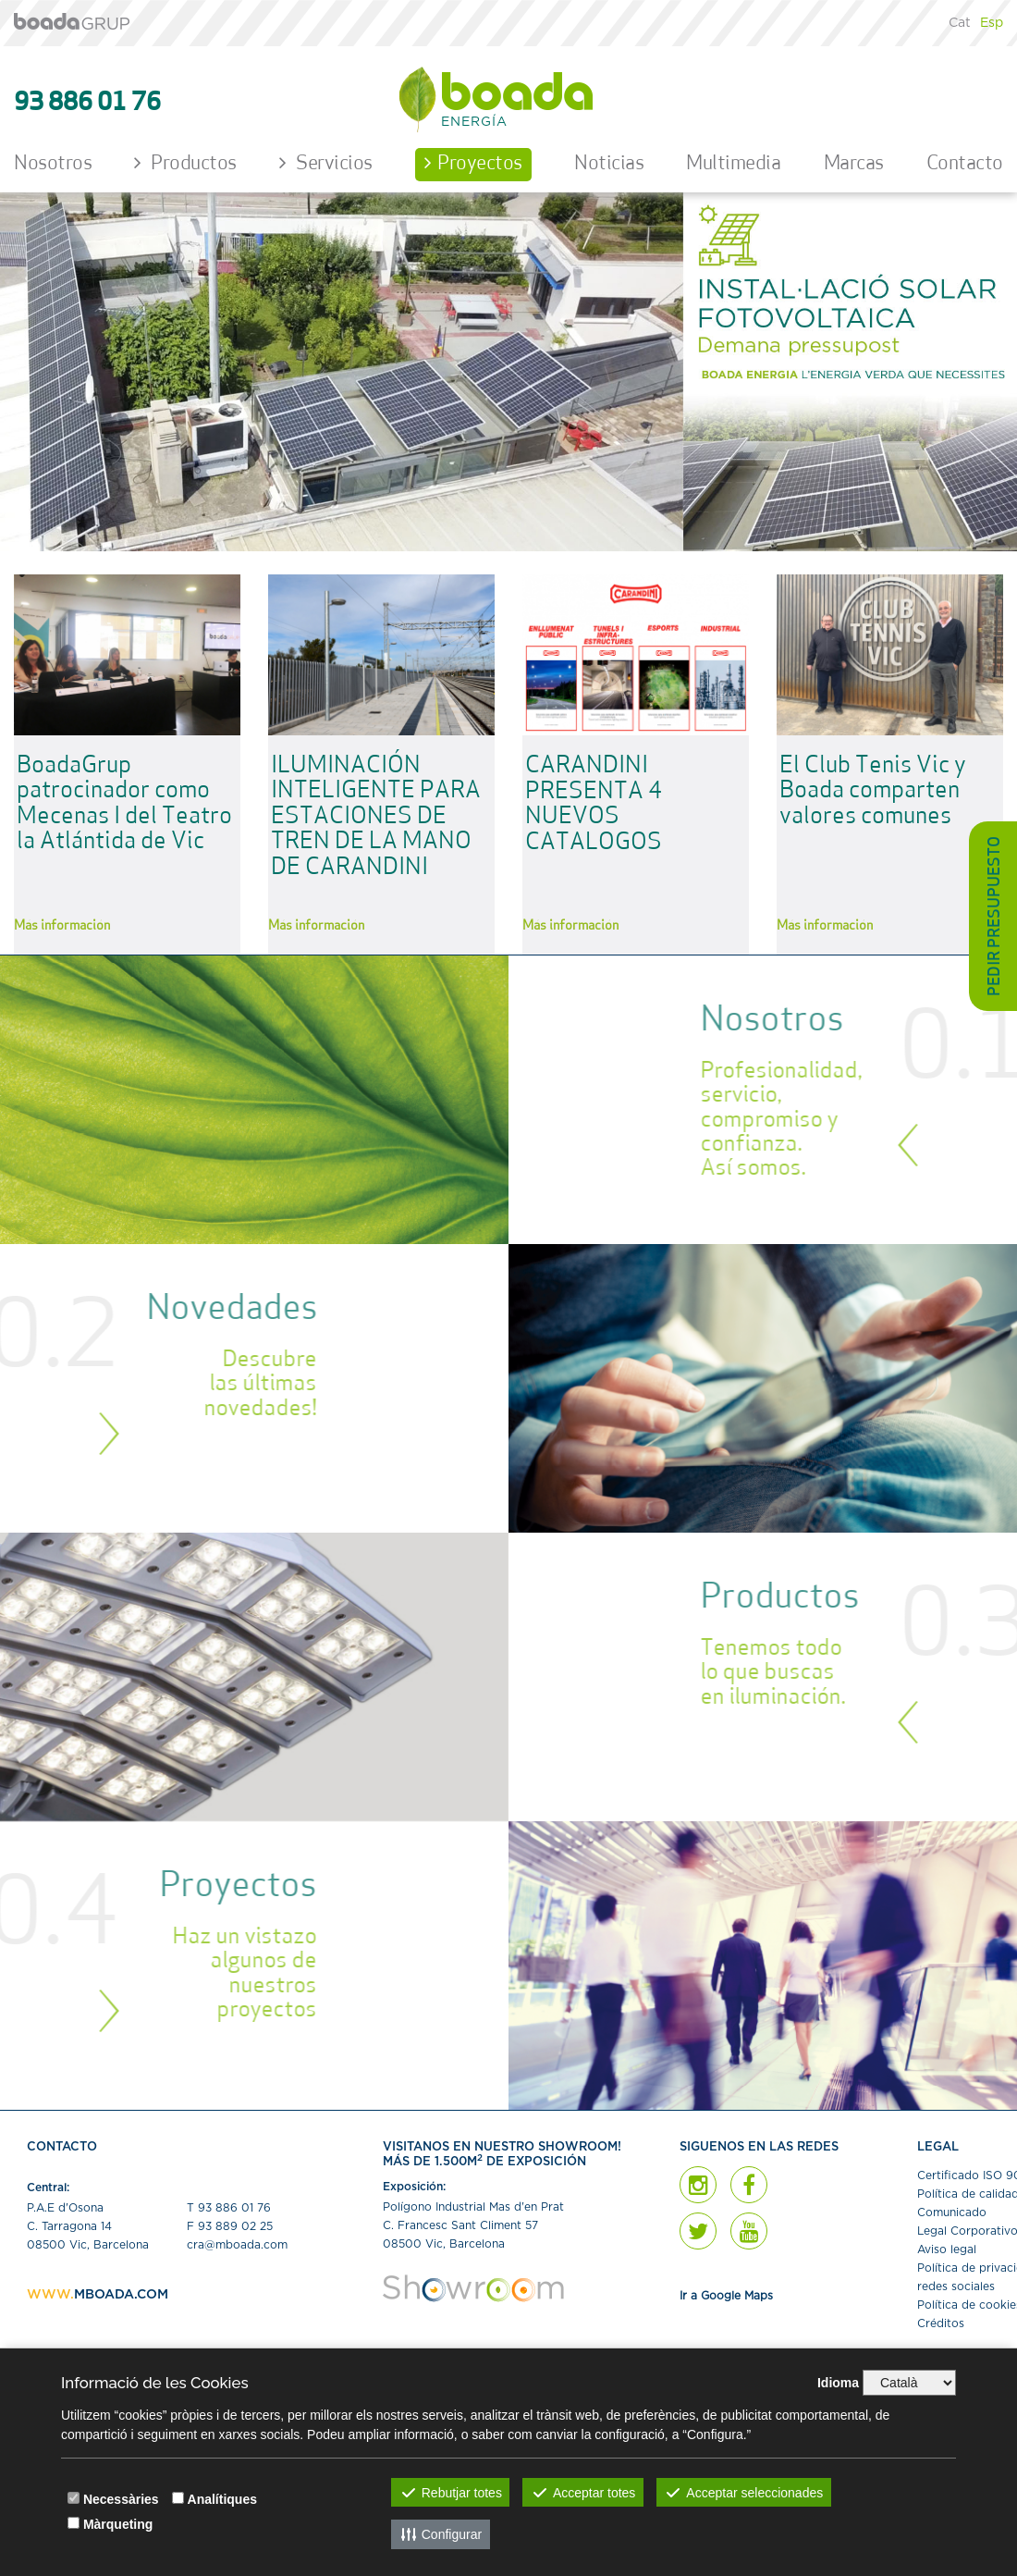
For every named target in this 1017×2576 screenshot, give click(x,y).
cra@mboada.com (237, 2244)
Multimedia (733, 164)
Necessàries (121, 2499)
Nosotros (53, 164)
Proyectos (473, 163)
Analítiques (222, 2499)
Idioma (838, 2382)
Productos (185, 163)
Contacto (964, 164)
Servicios (326, 163)
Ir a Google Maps (726, 2295)
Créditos (940, 2323)
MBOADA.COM (121, 2294)
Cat (960, 23)
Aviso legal (946, 2249)
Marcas (854, 164)
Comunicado (951, 2212)
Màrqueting (118, 2524)
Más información (62, 926)
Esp (991, 23)
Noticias (608, 164)
